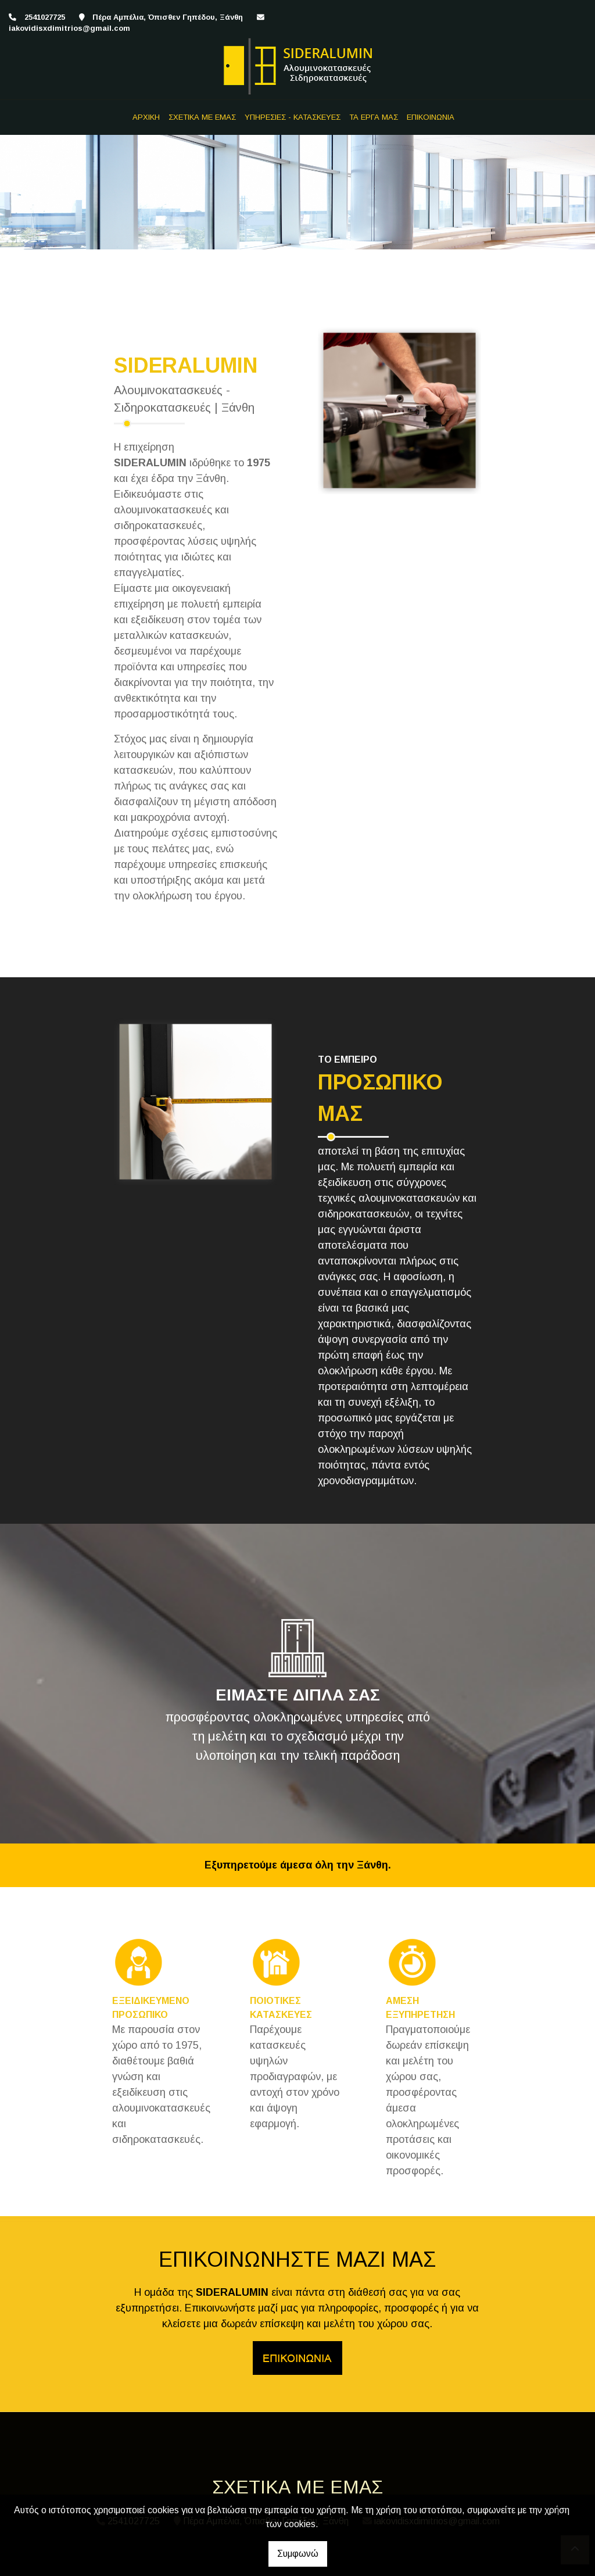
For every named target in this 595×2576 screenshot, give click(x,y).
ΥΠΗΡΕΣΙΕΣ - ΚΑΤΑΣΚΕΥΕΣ (292, 117)
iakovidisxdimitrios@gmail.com (69, 28)
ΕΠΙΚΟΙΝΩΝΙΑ (430, 117)
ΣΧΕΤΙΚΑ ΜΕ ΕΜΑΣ (202, 117)
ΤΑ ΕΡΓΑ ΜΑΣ (373, 117)
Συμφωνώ (297, 2554)
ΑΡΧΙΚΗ (146, 117)
